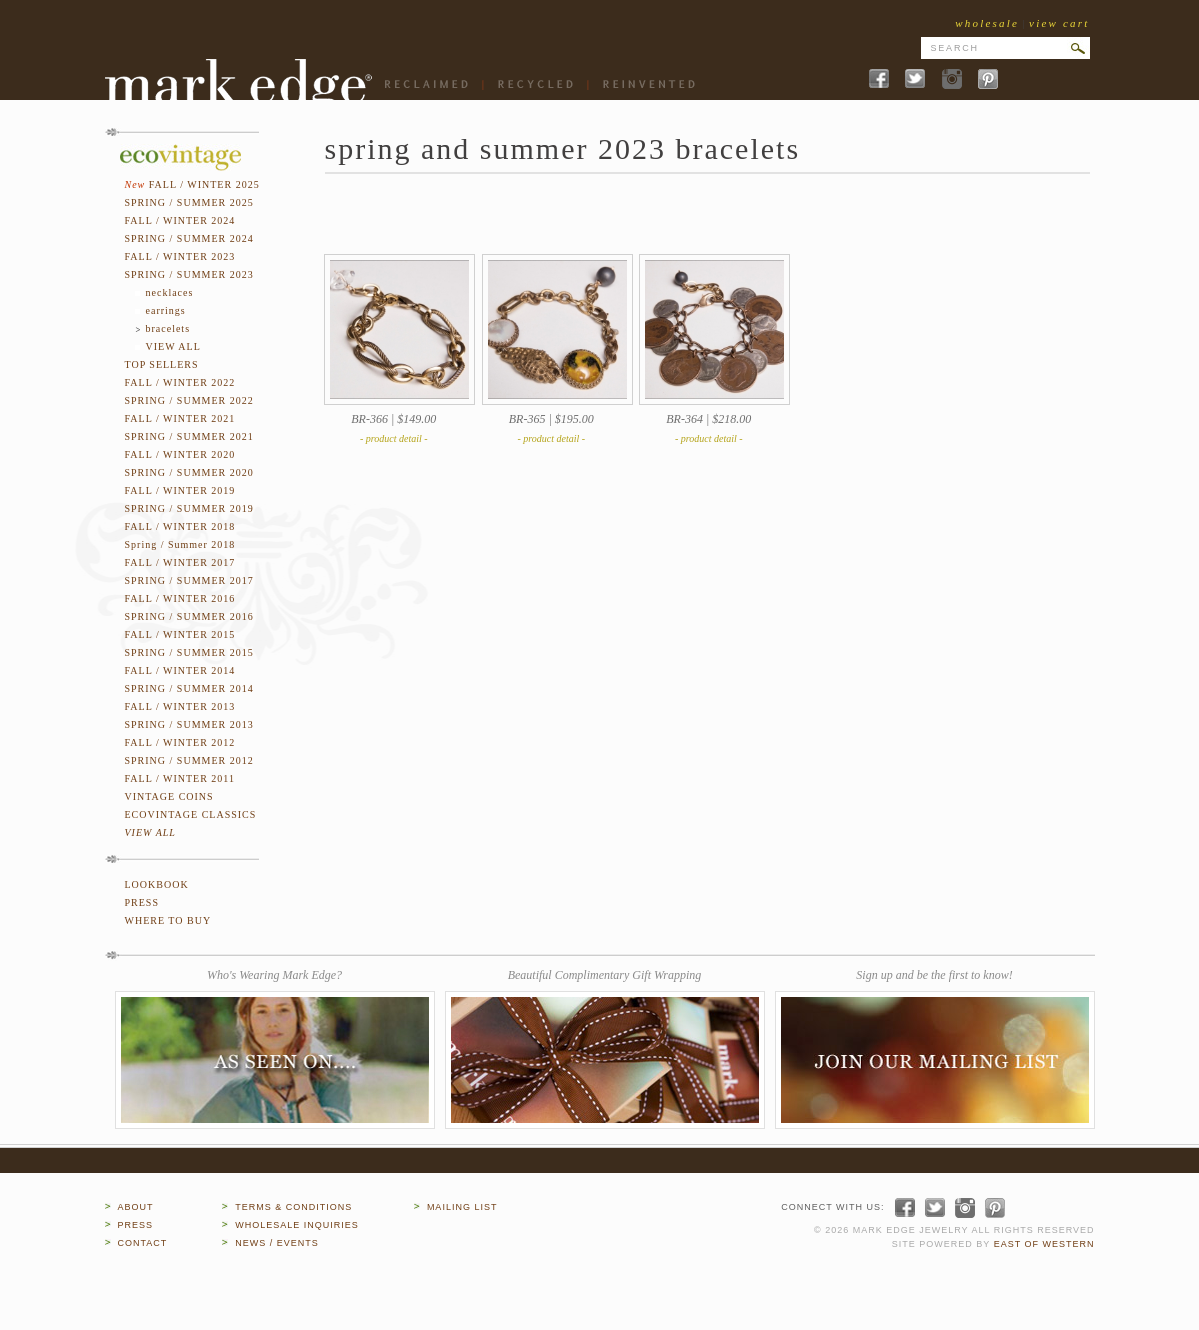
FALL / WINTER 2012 (180, 742)
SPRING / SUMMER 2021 (189, 436)
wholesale (987, 23)
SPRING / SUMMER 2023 (189, 274)
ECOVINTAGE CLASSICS (191, 814)
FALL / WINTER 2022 (180, 382)
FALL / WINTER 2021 (180, 418)
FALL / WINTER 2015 (180, 634)
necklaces (170, 292)
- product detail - (394, 438)
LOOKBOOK (157, 884)
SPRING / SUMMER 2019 (189, 508)
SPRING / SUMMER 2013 (189, 724)
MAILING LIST (462, 1207)
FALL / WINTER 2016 (180, 598)
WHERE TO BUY (168, 920)
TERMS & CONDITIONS (293, 1207)
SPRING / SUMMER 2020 (189, 472)
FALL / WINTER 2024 (180, 220)
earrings (166, 310)
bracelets (168, 328)
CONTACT (143, 1243)
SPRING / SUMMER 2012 (189, 760)
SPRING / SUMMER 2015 (189, 652)
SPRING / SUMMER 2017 (189, 580)
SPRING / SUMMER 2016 (189, 616)
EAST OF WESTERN (1044, 1244)
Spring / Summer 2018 (180, 544)
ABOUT (136, 1207)
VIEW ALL (173, 346)
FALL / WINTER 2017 (180, 562)
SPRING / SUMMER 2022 (189, 400)
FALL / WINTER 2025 (204, 184)
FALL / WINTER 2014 (180, 670)
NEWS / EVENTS (277, 1243)
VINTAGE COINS (169, 796)
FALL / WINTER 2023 (180, 256)
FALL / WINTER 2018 (180, 526)
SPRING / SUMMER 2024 (189, 238)
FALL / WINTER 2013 (180, 706)
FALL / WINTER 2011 (180, 778)
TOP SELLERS (162, 364)
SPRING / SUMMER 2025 (189, 202)
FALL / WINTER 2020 (180, 454)
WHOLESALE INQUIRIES (297, 1225)
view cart (1059, 23)
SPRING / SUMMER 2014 (189, 688)
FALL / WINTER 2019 (180, 490)
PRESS (142, 902)
